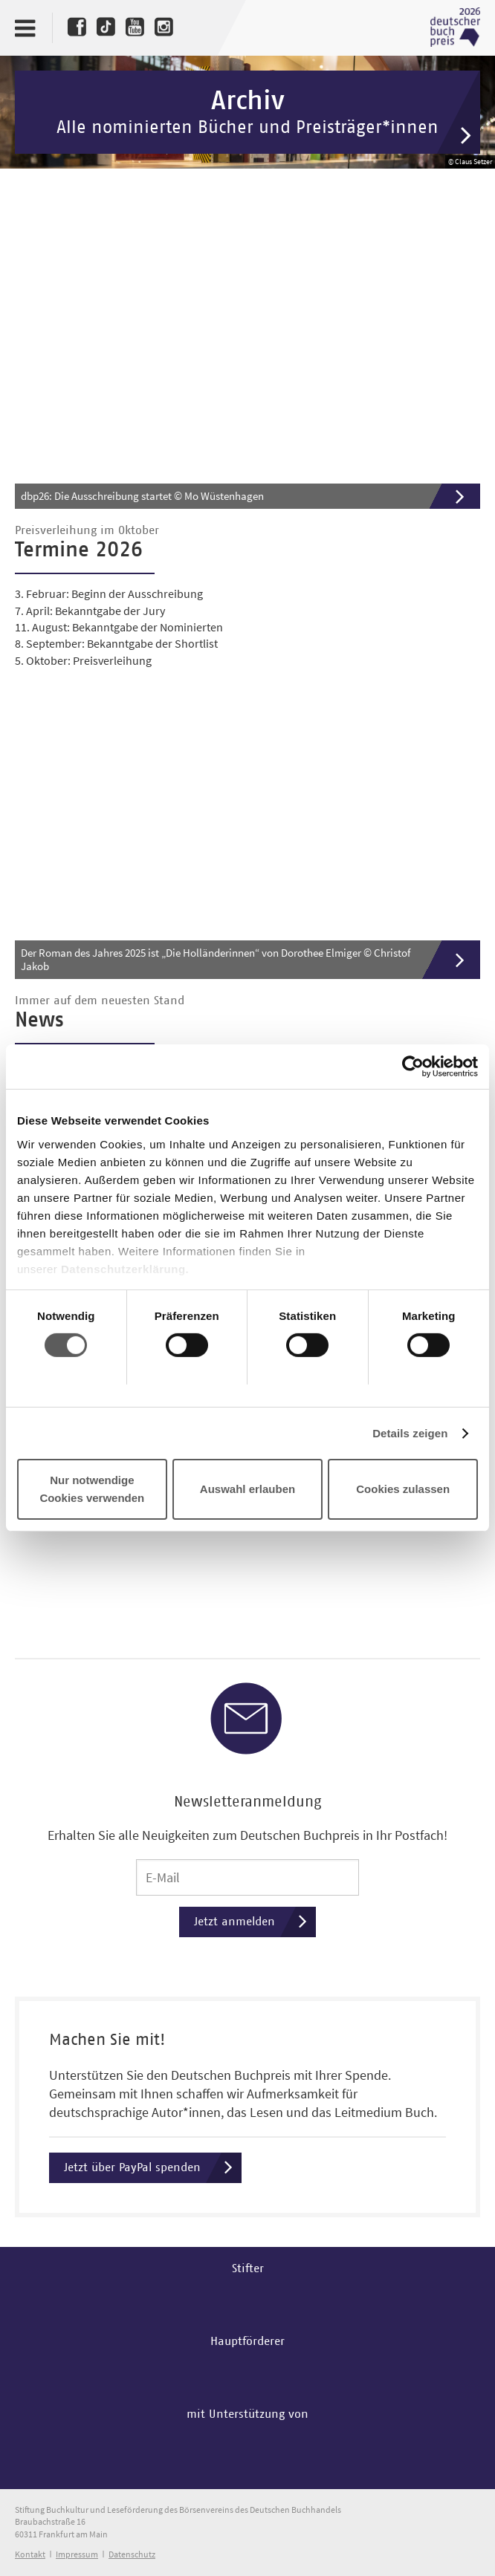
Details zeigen (409, 1433)
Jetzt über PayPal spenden (153, 2168)
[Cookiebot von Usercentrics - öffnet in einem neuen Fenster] (413, 1067)
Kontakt (30, 2554)
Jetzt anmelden (255, 1922)
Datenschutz (132, 2554)
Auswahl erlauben (247, 1489)
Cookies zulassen (403, 1489)
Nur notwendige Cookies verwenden (91, 1489)
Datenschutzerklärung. (125, 1268)
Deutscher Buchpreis (455, 27)
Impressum (77, 2554)
